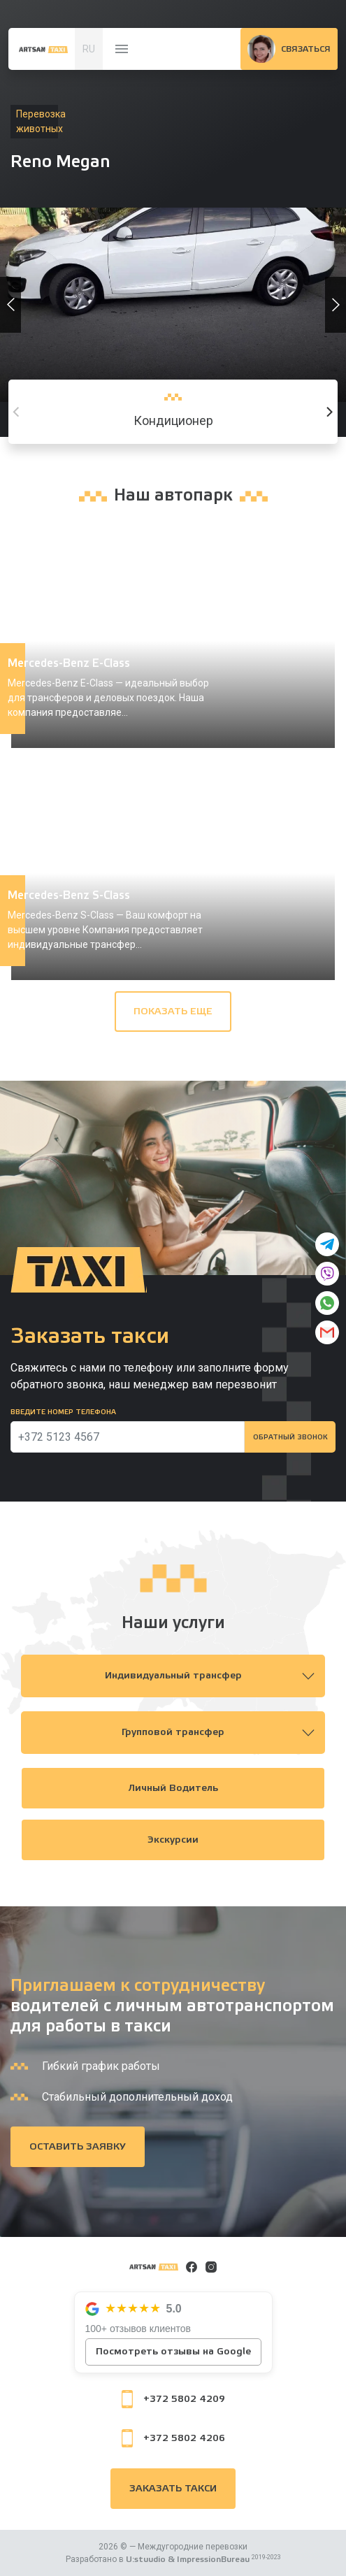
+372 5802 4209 (173, 2399)
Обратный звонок (290, 1437)
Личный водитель (173, 1788)
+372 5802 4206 (173, 2438)
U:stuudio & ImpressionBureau (188, 2559)
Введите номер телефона (63, 1412)
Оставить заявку (77, 2146)
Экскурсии (173, 1839)
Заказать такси (173, 2488)
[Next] (329, 411)
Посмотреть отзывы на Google (173, 2351)
